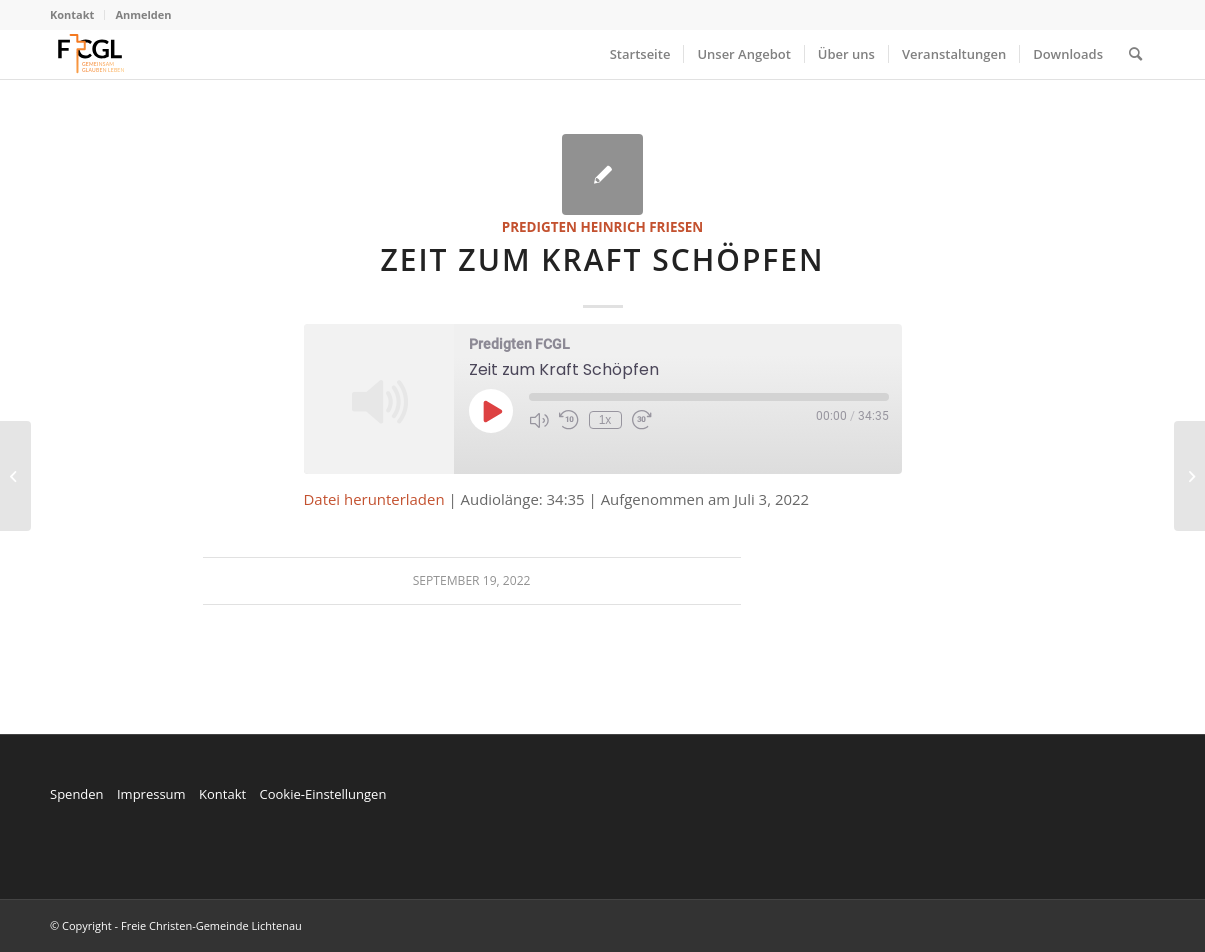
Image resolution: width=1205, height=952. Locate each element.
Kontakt (72, 14)
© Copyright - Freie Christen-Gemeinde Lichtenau (176, 925)
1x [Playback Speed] (605, 420)
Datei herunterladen (374, 499)
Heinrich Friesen (641, 227)
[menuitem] (77, 15)
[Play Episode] (491, 411)
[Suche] (1135, 54)
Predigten (539, 227)
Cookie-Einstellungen (322, 794)
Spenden (77, 794)
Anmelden (143, 14)
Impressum (151, 794)
